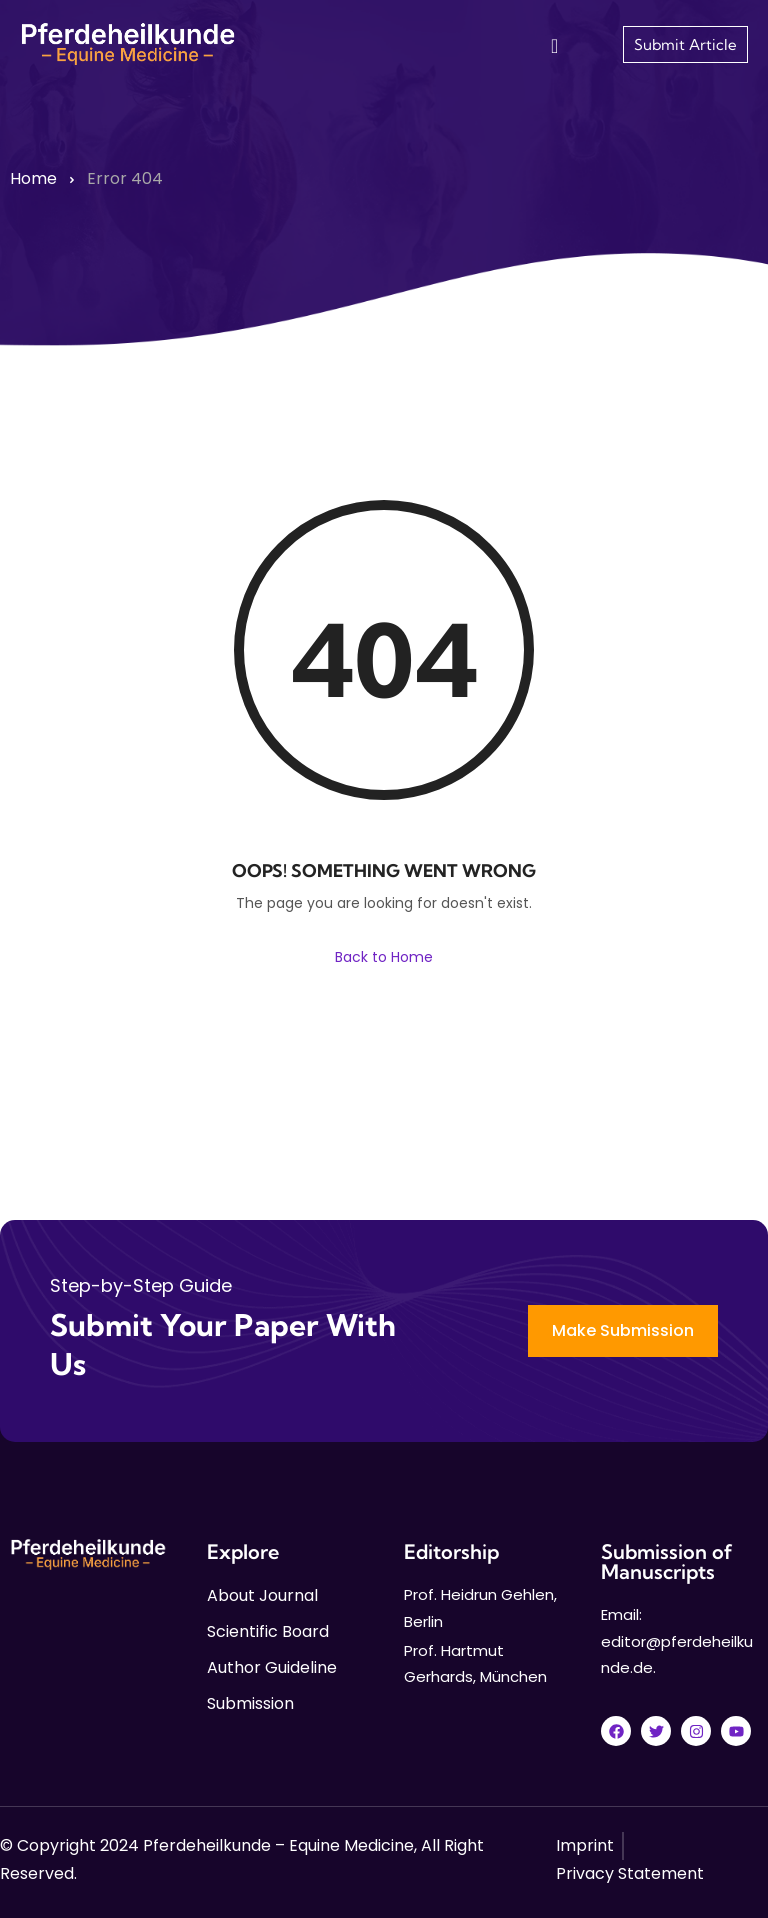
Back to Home (384, 957)
